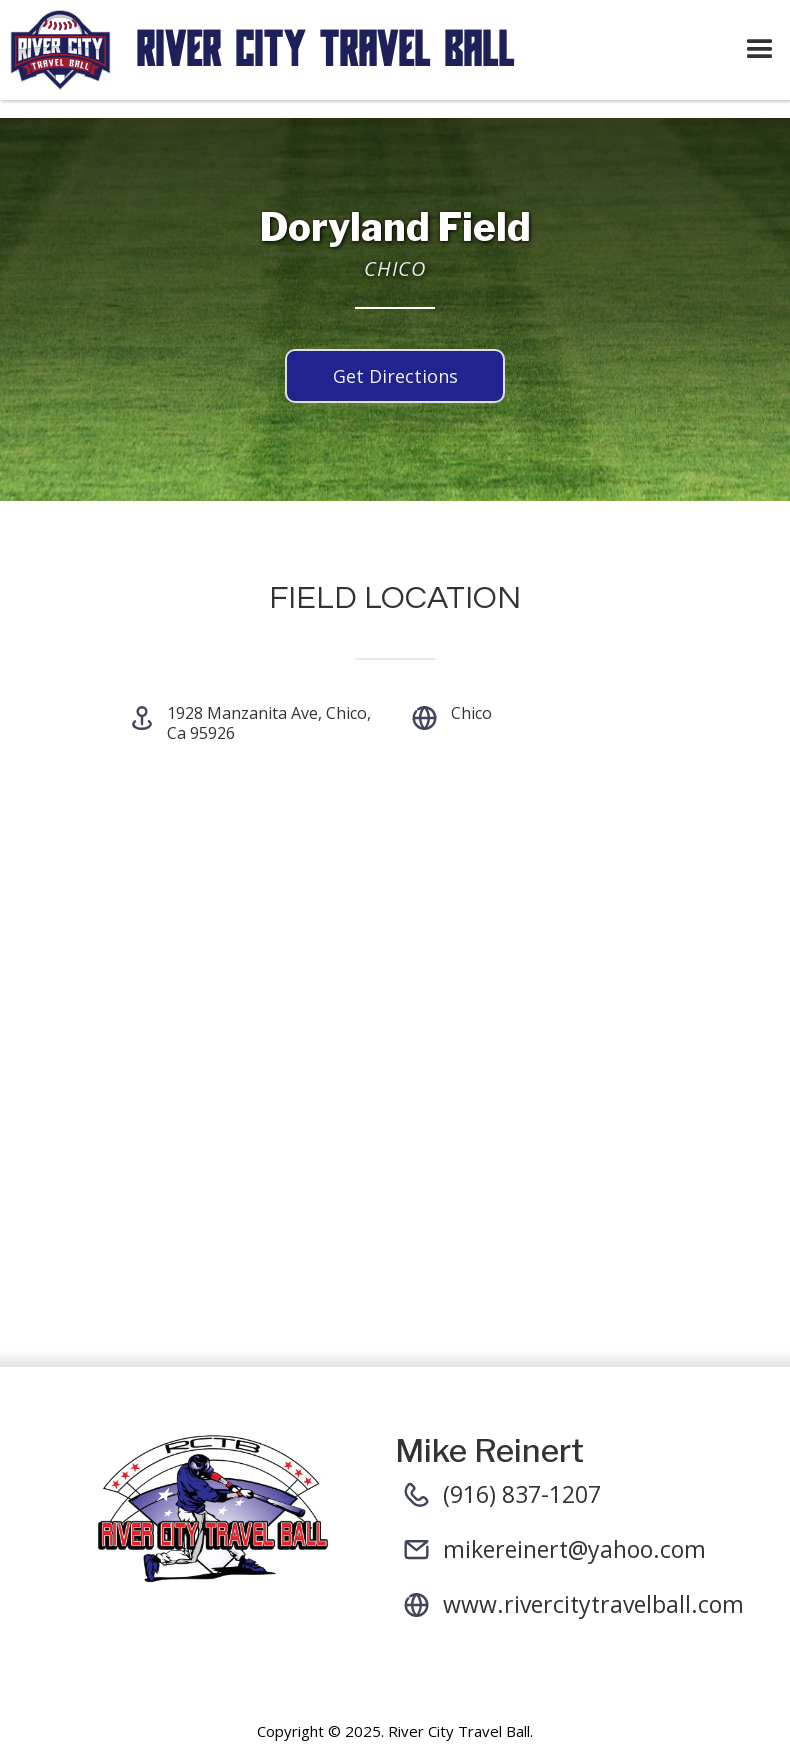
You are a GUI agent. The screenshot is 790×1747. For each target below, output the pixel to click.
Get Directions (395, 376)
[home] (365, 50)
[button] (760, 50)
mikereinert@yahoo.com (574, 1549)
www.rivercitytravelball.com (593, 1604)
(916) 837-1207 (522, 1494)
